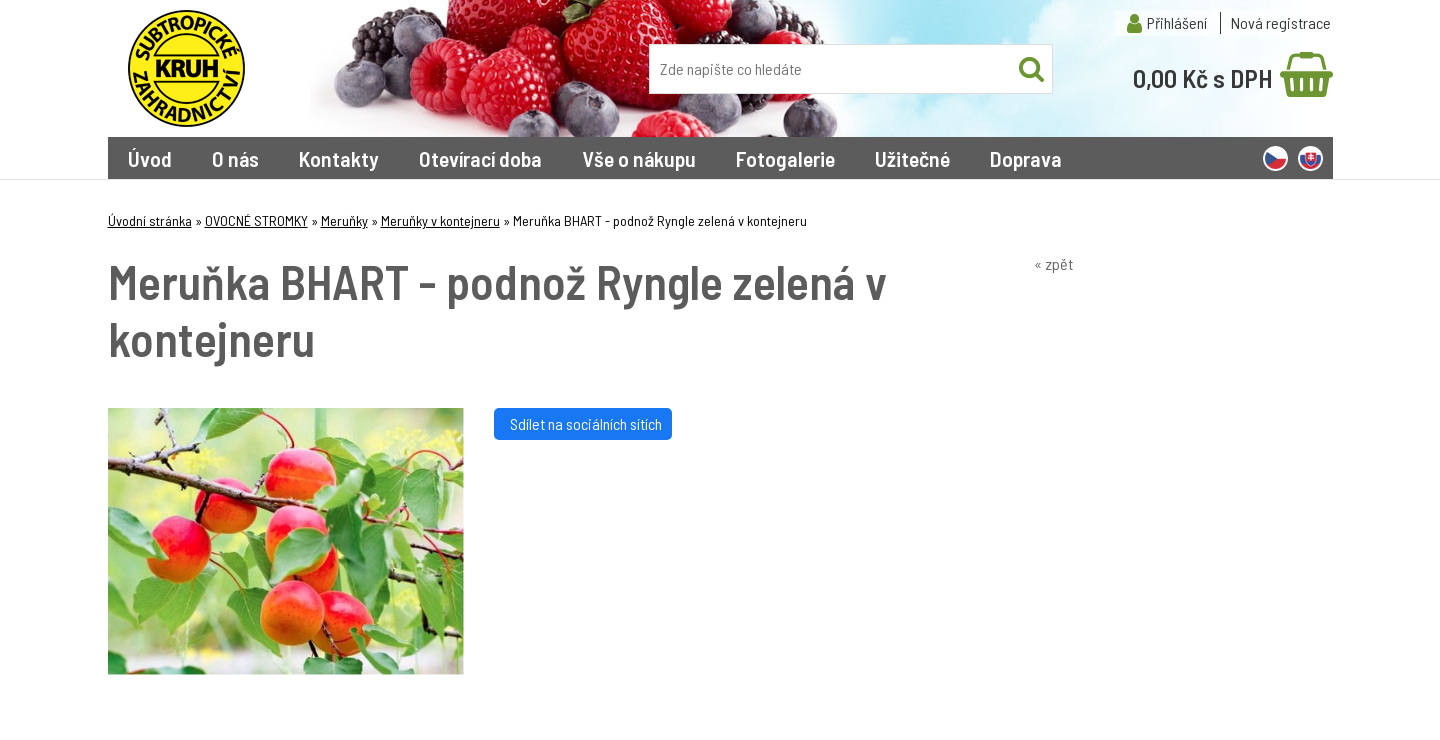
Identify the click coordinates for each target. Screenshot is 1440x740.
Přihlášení (1177, 22)
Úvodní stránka (150, 220)
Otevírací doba (480, 158)
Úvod (150, 158)
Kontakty (339, 158)
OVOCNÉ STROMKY (256, 220)
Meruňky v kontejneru (440, 220)
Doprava (1026, 158)
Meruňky (344, 220)
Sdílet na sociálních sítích (583, 423)
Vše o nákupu (639, 158)
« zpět (1053, 263)
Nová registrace (1281, 22)
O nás (235, 158)
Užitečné (912, 158)
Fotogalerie (785, 158)
